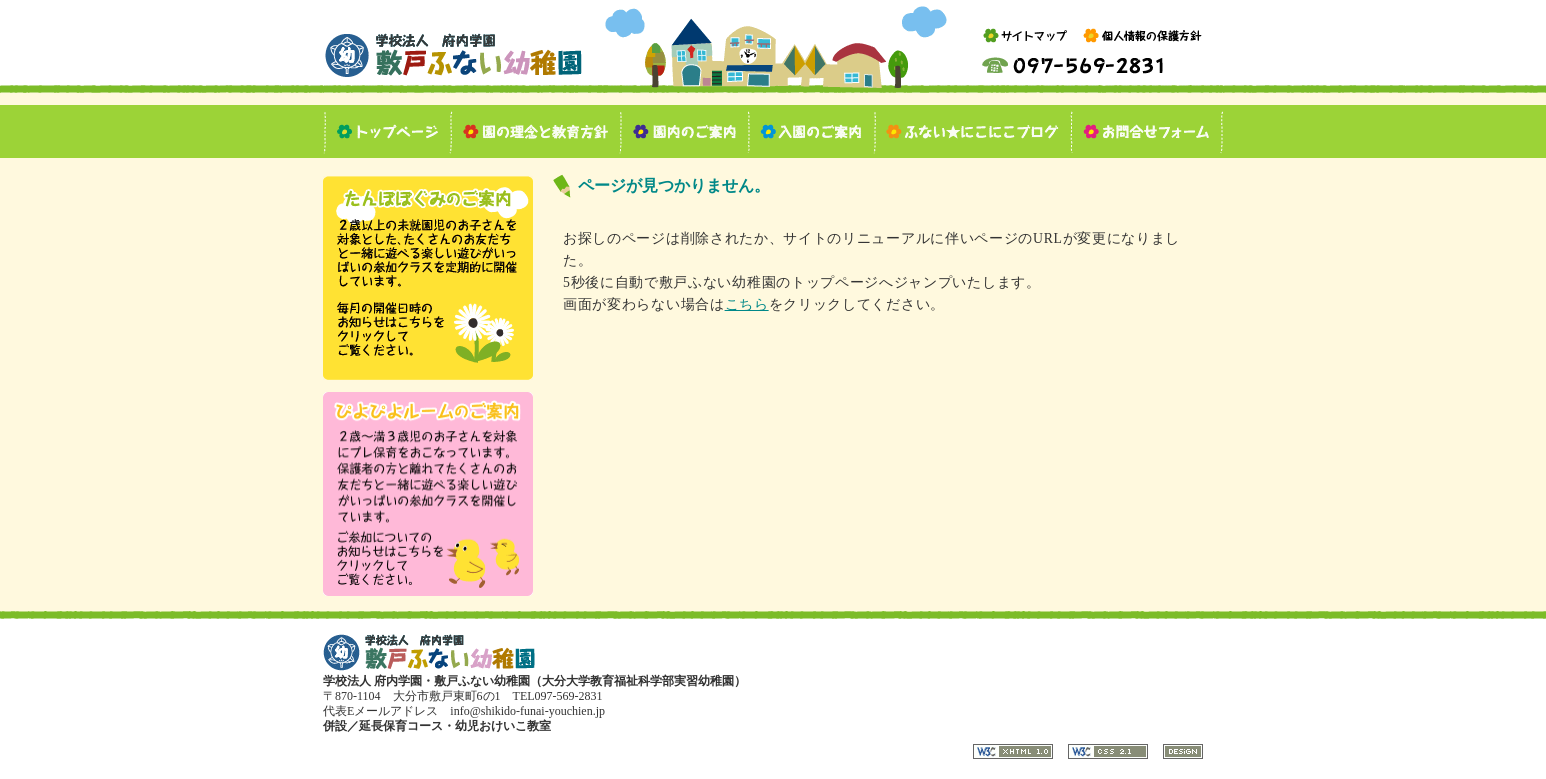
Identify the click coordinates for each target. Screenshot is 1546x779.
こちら (747, 304)
